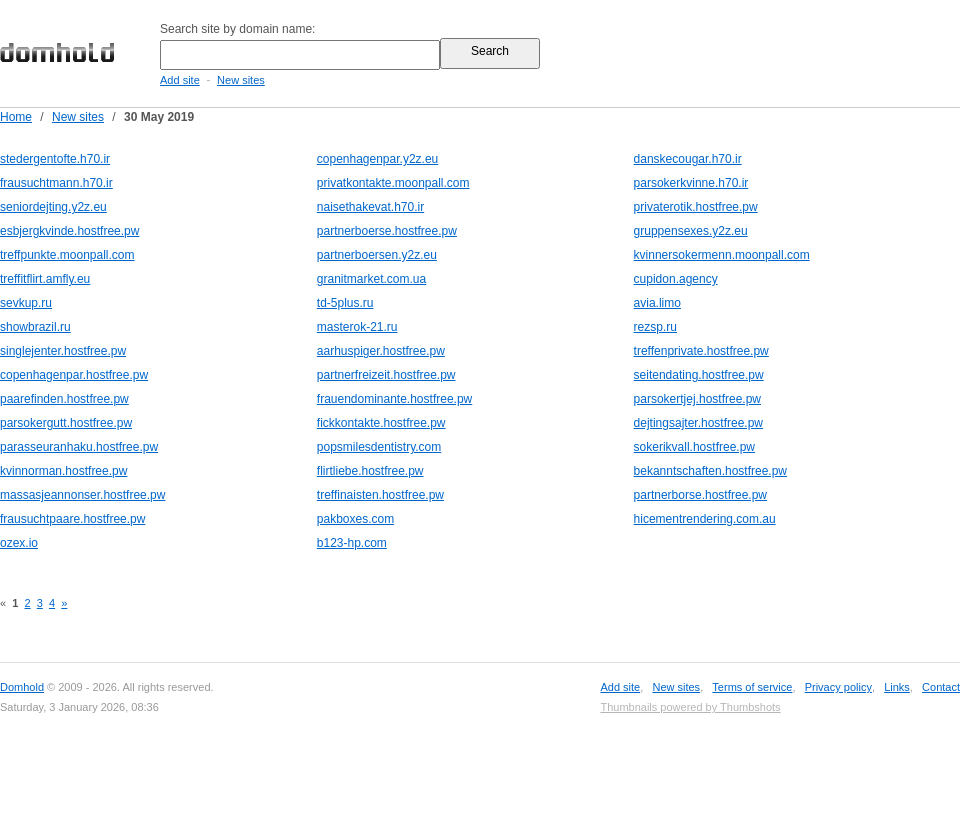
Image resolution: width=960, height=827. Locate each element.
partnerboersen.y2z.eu (377, 255)
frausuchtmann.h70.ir (56, 183)
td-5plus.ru (345, 303)
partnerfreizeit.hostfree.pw (386, 375)
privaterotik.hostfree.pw (696, 207)
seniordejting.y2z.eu (53, 207)
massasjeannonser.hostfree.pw (82, 495)
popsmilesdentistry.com (379, 447)
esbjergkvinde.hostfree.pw (69, 231)
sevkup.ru (26, 303)
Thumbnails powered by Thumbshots (690, 707)
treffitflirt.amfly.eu (45, 279)
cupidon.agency (676, 279)
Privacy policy (838, 687)
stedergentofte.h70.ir (55, 159)
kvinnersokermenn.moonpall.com (722, 255)
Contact (941, 687)
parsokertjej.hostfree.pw (697, 399)
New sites (241, 80)
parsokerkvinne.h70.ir (691, 183)
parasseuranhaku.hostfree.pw (79, 447)
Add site (180, 80)
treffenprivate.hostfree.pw (701, 351)
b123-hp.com (352, 543)
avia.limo (657, 303)
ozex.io (19, 543)
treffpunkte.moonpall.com (67, 255)
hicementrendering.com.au (705, 519)
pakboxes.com (355, 519)
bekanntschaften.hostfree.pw (710, 471)
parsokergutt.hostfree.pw (66, 423)
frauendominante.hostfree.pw (394, 399)
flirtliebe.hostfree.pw (370, 471)
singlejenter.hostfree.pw (63, 351)
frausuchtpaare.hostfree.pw (72, 519)
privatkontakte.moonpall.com (393, 183)
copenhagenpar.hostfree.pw (74, 375)
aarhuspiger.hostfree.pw (381, 351)
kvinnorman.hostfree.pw (63, 471)
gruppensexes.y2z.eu (691, 231)
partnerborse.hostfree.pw (700, 495)
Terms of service (752, 687)
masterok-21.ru (357, 327)
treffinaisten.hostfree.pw (380, 495)
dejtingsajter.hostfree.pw (698, 423)
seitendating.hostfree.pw (699, 375)
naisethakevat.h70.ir (370, 207)
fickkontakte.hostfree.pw (381, 423)
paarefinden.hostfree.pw (64, 399)
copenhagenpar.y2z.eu (377, 159)
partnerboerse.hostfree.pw (387, 231)
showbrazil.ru (35, 327)
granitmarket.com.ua (371, 279)
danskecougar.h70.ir (688, 159)
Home (16, 117)
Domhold (22, 687)
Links (897, 687)
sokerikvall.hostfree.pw (694, 447)
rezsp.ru (655, 327)
